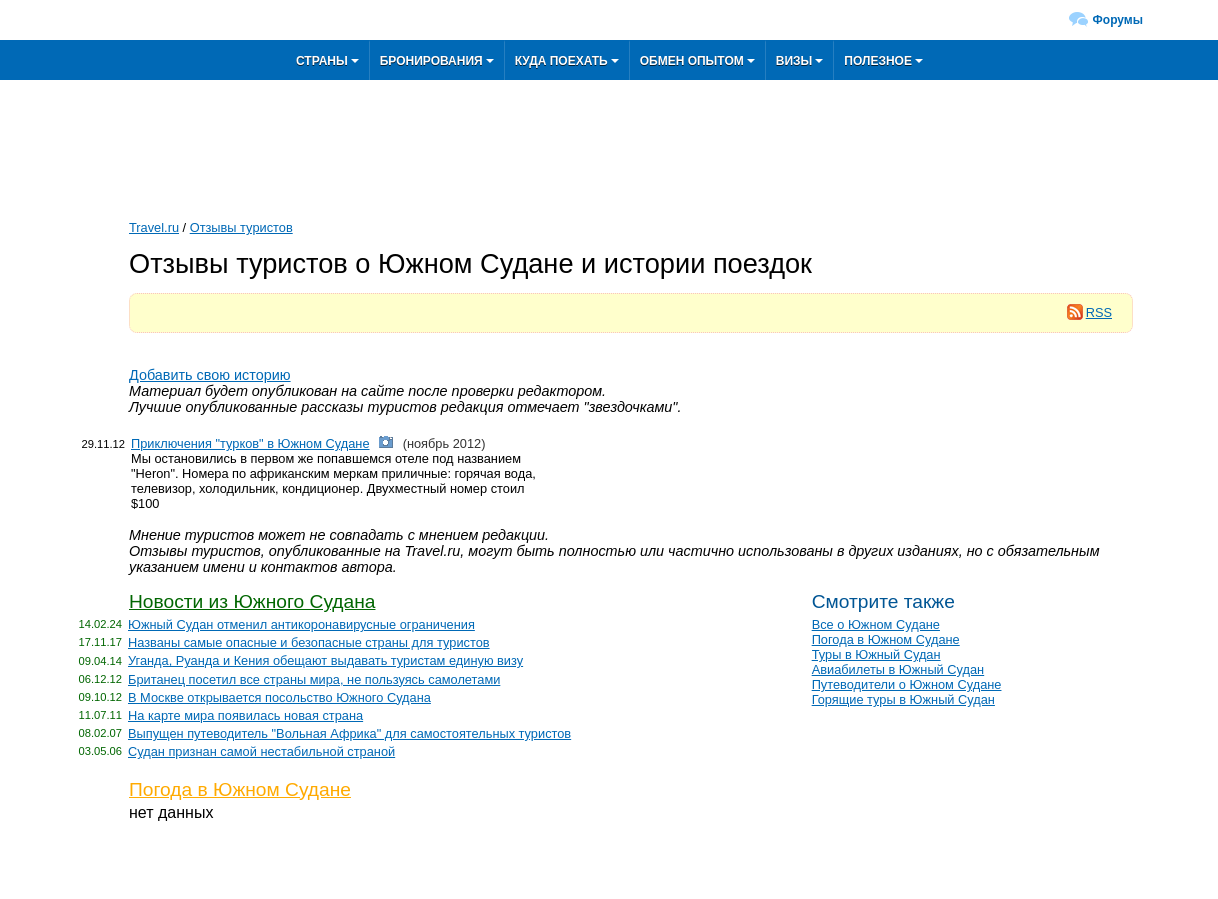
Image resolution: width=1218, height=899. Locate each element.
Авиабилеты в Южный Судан (898, 669)
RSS (1089, 312)
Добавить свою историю (210, 375)
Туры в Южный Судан (876, 654)
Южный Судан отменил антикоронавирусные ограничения (301, 624)
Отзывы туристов (241, 227)
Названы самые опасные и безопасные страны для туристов (309, 642)
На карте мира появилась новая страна (245, 715)
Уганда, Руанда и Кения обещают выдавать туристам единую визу (325, 660)
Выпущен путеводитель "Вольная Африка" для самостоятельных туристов (349, 733)
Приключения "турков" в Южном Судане (250, 443)
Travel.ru (154, 227)
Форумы (1118, 20)
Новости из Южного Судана (252, 601)
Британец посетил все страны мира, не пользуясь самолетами (314, 679)
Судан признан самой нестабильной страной (261, 751)
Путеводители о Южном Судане (907, 684)
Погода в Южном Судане (240, 789)
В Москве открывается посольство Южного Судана (279, 697)
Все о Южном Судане (876, 624)
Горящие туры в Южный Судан (903, 699)
